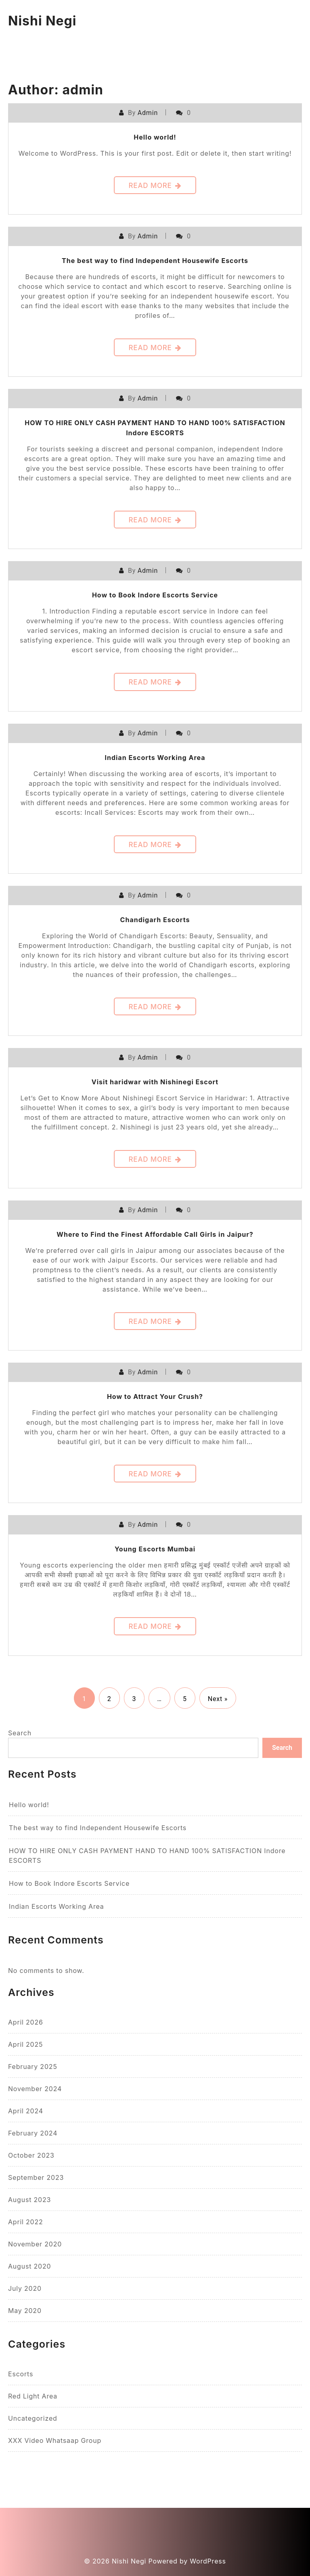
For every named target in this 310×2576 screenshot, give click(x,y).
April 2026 (25, 2022)
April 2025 (25, 2044)
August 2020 (29, 2266)
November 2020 (35, 2244)
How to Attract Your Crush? (155, 1396)
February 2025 (32, 2066)
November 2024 (35, 2089)
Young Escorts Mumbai (155, 1549)
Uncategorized (32, 2418)
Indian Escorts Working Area (155, 758)
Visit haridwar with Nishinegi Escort (155, 1082)
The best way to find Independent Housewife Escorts (155, 261)
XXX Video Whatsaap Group (54, 2440)
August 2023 (29, 2200)
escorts (20, 2374)
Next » (218, 1699)
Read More (155, 186)
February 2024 (32, 2133)
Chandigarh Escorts (155, 920)
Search (19, 1733)
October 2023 (31, 2155)
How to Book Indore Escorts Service (155, 595)
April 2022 (25, 2222)
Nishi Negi (42, 21)
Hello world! (155, 137)
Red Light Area (32, 2396)
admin (148, 113)
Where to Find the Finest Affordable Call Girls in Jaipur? (155, 1234)
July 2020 (25, 2288)
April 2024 (25, 2111)
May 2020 (25, 2311)
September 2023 (36, 2177)
